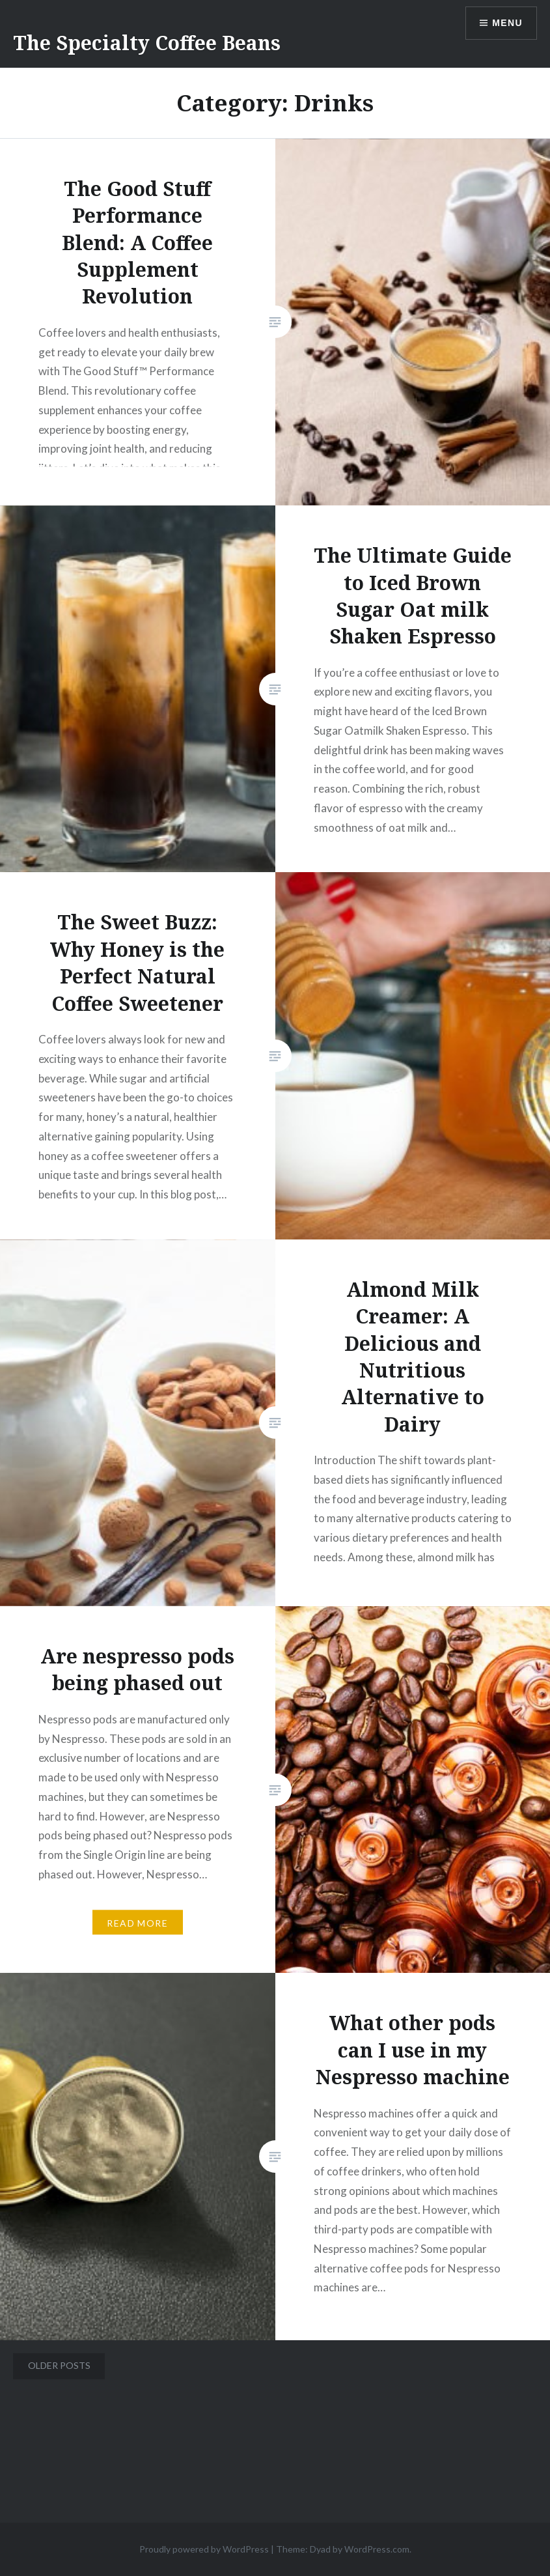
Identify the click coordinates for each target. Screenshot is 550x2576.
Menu (507, 23)
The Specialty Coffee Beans (147, 42)
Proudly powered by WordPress (204, 2549)
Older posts (59, 2365)
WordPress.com (376, 2549)
